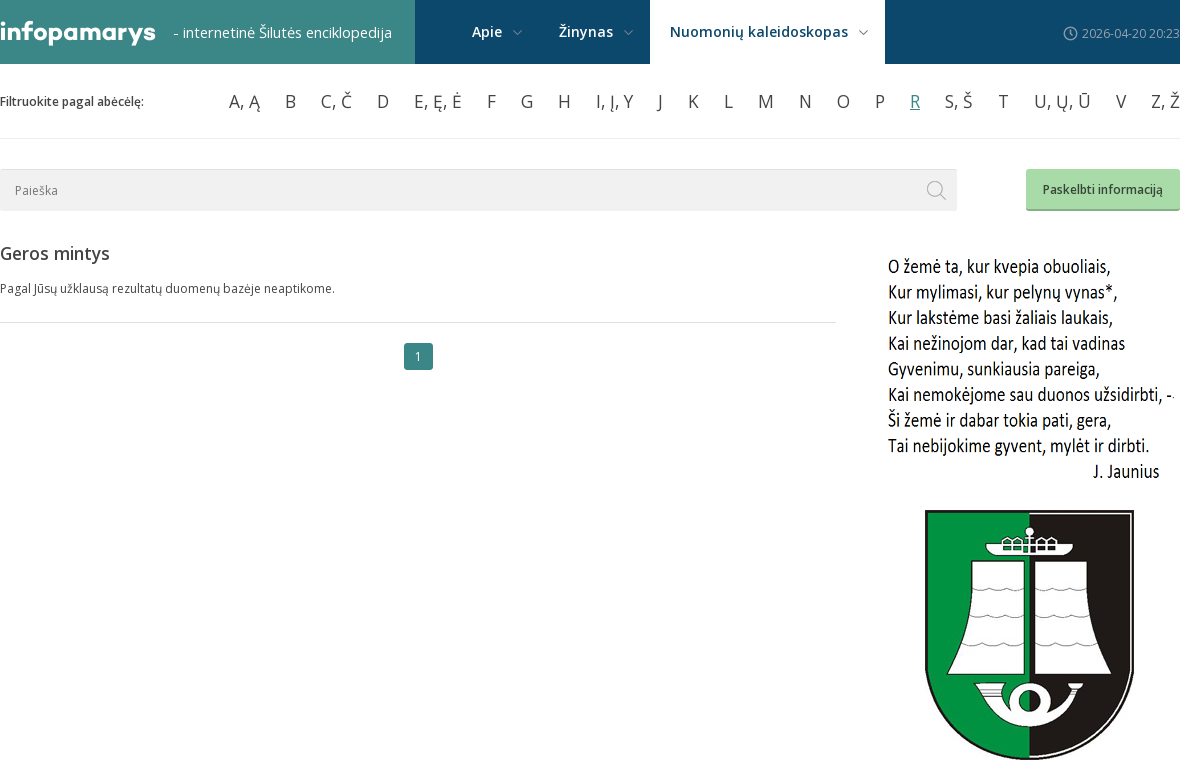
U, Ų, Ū (1062, 101)
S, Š (959, 101)
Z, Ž (1165, 101)
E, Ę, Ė (438, 101)
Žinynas (586, 31)
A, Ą (244, 101)
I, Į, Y (614, 101)
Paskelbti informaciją (1103, 189)
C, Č (336, 101)
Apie (487, 31)
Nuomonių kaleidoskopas (759, 31)
